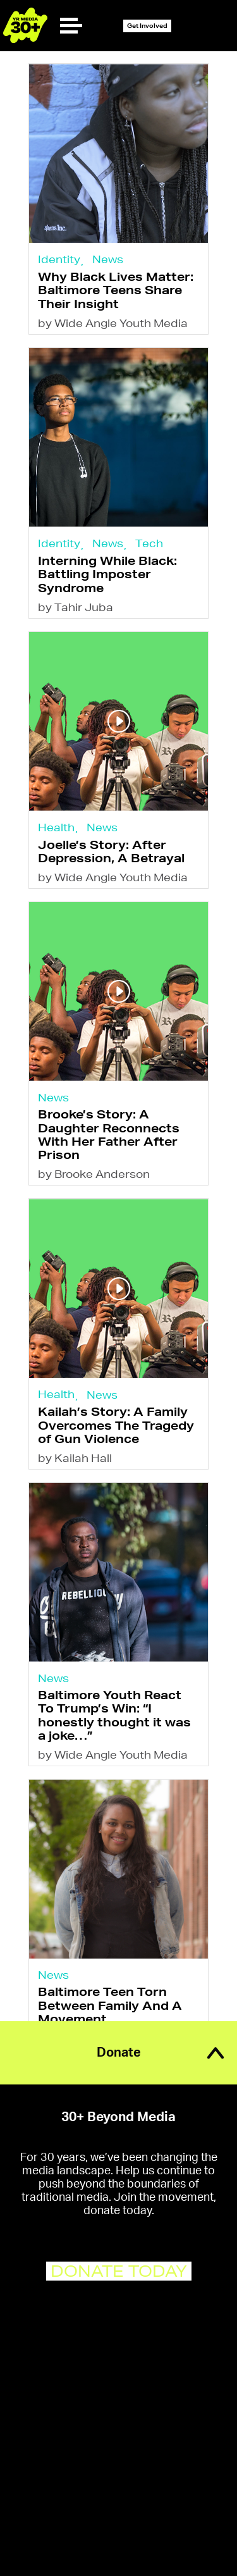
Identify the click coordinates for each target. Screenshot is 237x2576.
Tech (149, 543)
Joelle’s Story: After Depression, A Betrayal (111, 851)
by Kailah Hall (75, 1457)
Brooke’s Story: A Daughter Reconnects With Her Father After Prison (108, 1134)
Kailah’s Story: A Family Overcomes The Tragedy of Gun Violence (116, 1425)
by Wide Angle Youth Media (113, 323)
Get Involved (147, 25)
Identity (59, 259)
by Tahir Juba (75, 607)
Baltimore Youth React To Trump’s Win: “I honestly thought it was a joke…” (114, 1715)
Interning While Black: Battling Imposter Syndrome (107, 574)
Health (56, 827)
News (107, 259)
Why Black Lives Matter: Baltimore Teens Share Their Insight (115, 290)
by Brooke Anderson (94, 1173)
